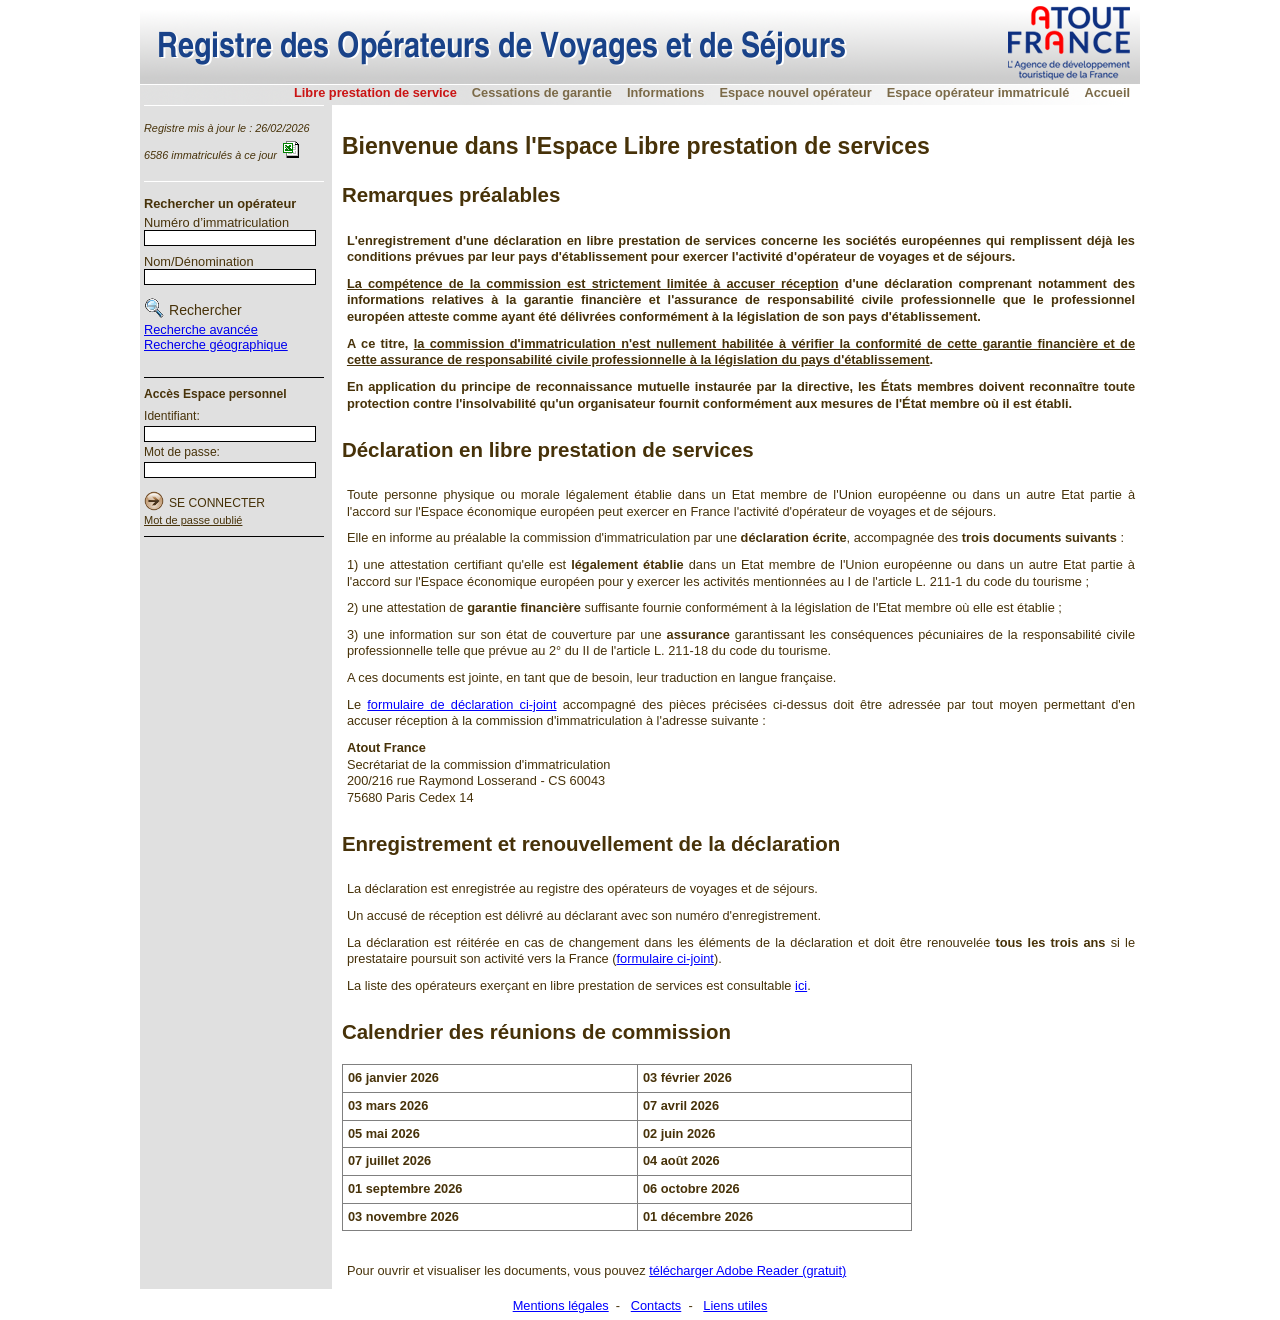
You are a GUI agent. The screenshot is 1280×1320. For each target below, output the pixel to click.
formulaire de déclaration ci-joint (461, 704)
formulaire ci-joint (664, 958)
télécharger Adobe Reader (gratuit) (747, 1270)
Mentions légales (561, 1305)
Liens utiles (735, 1305)
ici (801, 985)
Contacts (656, 1305)
